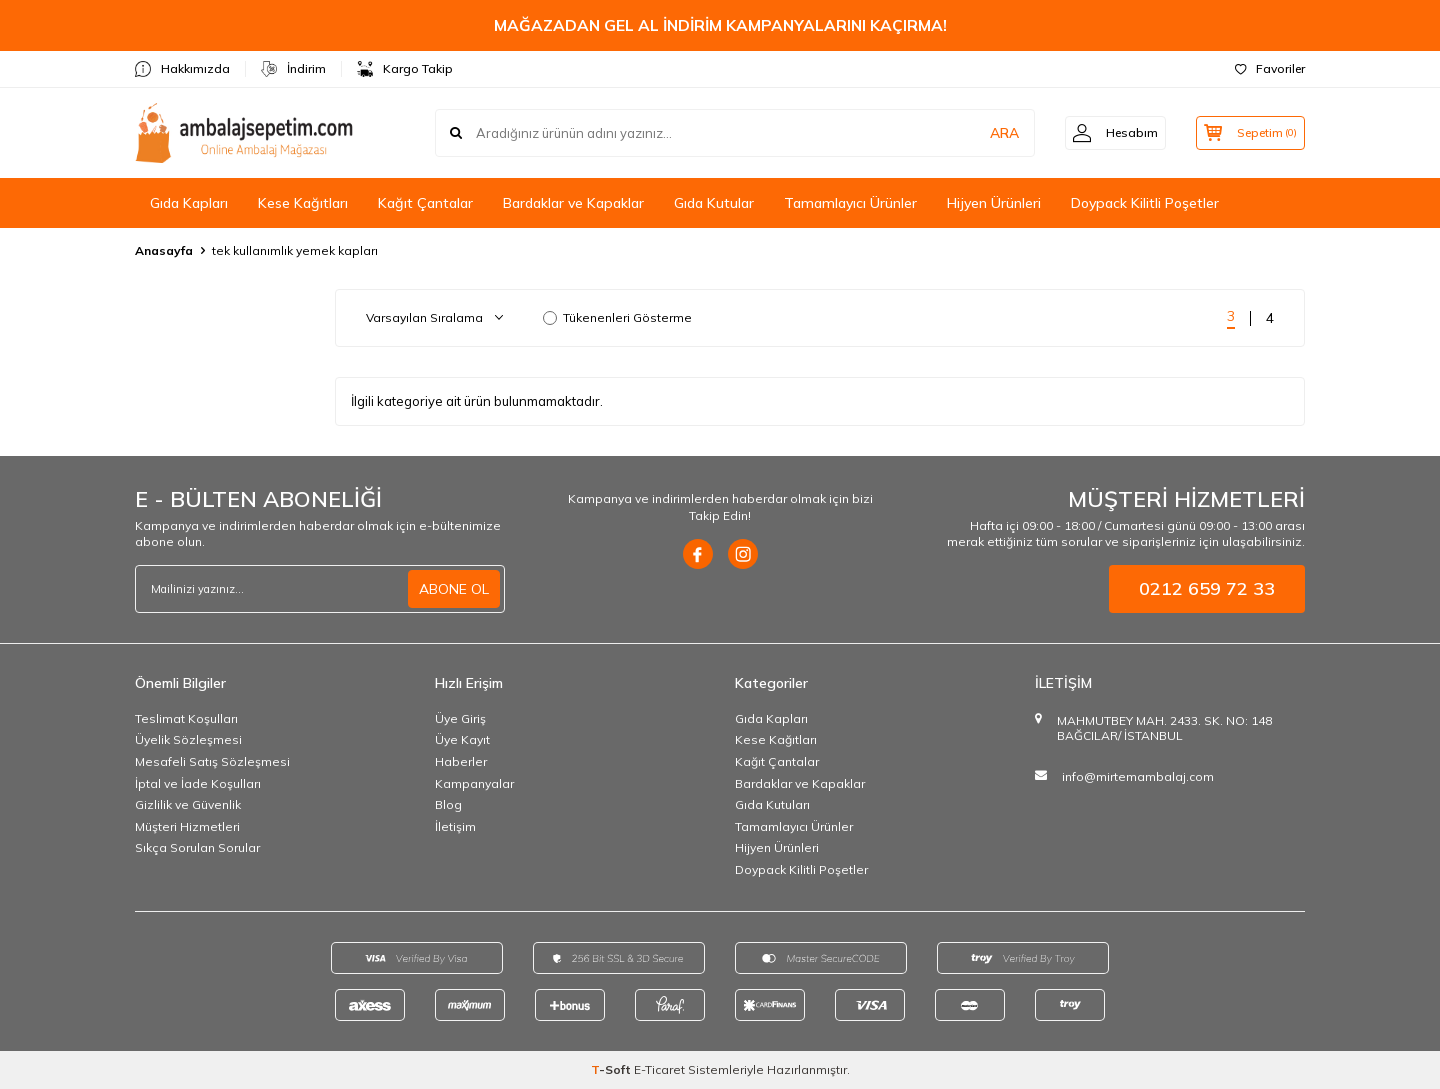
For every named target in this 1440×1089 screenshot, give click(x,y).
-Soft (612, 1069)
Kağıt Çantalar (425, 203)
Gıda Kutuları (772, 804)
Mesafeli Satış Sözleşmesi (212, 761)
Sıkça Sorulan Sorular (197, 847)
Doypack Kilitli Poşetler (1145, 203)
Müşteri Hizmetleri (187, 826)
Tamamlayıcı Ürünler (850, 203)
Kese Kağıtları (303, 203)
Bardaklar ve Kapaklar (573, 203)
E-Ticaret (659, 1069)
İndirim (293, 69)
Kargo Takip (405, 69)
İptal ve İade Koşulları (198, 783)
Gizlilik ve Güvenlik (188, 804)
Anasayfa (164, 250)
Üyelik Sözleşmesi (188, 739)
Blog (448, 804)
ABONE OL (454, 589)
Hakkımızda (182, 69)
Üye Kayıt (462, 739)
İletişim (455, 826)
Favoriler (1270, 68)
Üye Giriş (460, 718)
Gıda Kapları (189, 203)
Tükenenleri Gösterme (617, 317)
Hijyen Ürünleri (994, 203)
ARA (992, 133)
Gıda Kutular (714, 203)
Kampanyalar (474, 783)
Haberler (461, 761)
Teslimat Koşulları (186, 718)
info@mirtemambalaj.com (1138, 776)
